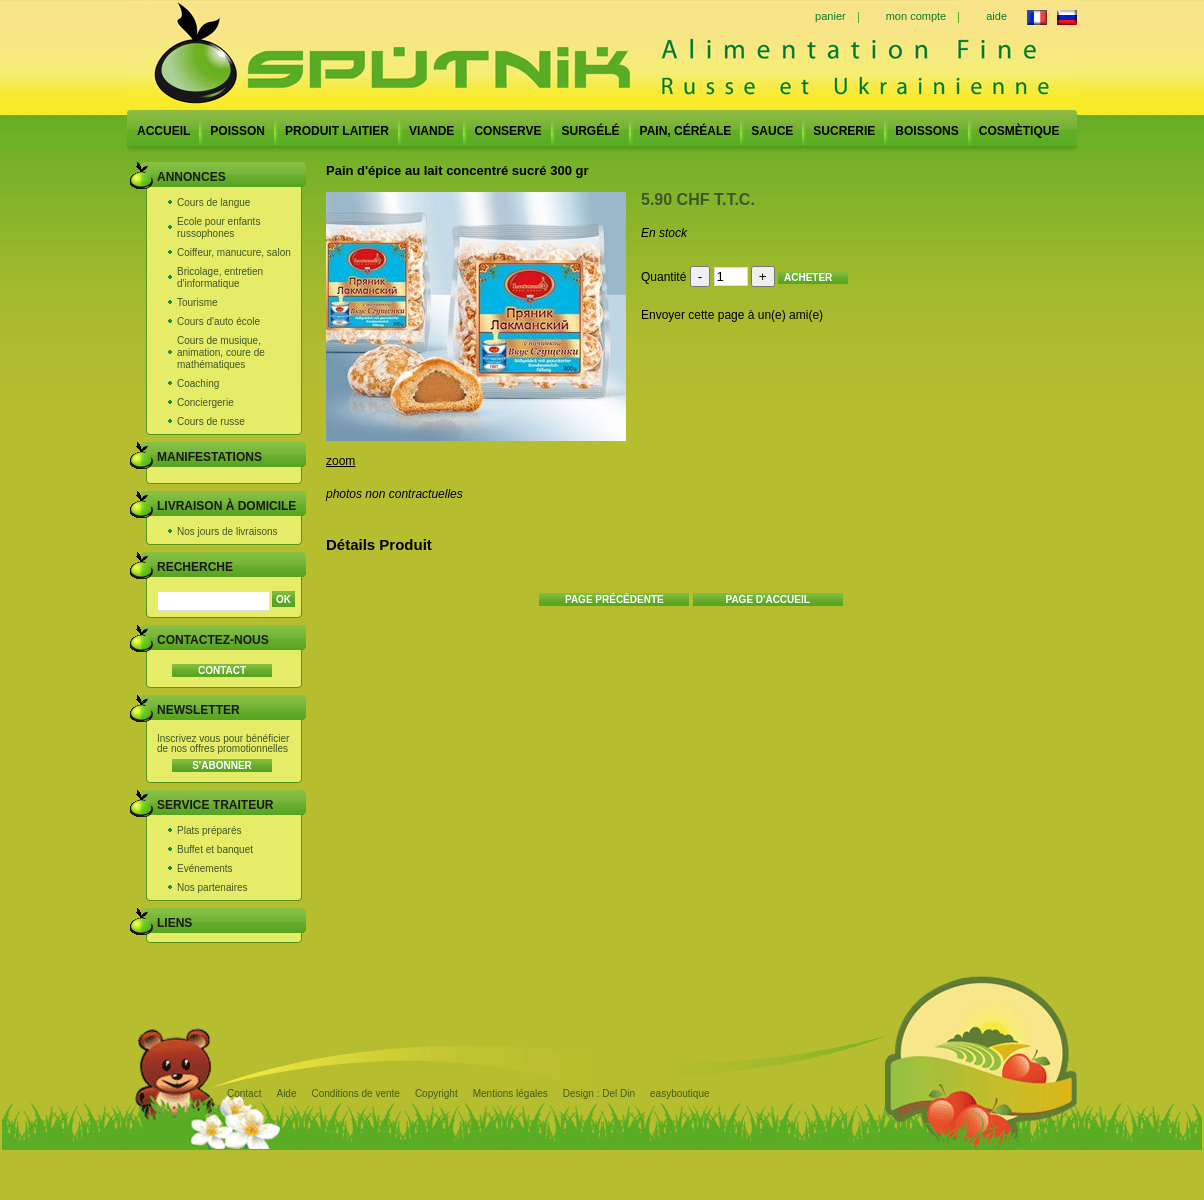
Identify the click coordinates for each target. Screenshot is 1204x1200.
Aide (286, 1093)
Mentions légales (510, 1093)
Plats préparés (209, 830)
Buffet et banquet (215, 849)
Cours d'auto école (218, 321)
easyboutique (680, 1093)
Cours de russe (211, 421)
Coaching (198, 383)
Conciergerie (205, 402)
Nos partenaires (212, 887)
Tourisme (197, 302)
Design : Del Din (599, 1093)
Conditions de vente (355, 1093)
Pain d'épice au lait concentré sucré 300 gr (457, 170)
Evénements (205, 868)
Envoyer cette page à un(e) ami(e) (732, 315)
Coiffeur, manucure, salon (234, 252)
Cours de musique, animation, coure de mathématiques (221, 352)
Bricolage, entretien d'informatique (220, 277)
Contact (244, 1093)
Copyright (436, 1093)
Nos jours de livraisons (227, 531)
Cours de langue (213, 202)
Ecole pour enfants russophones (218, 227)
